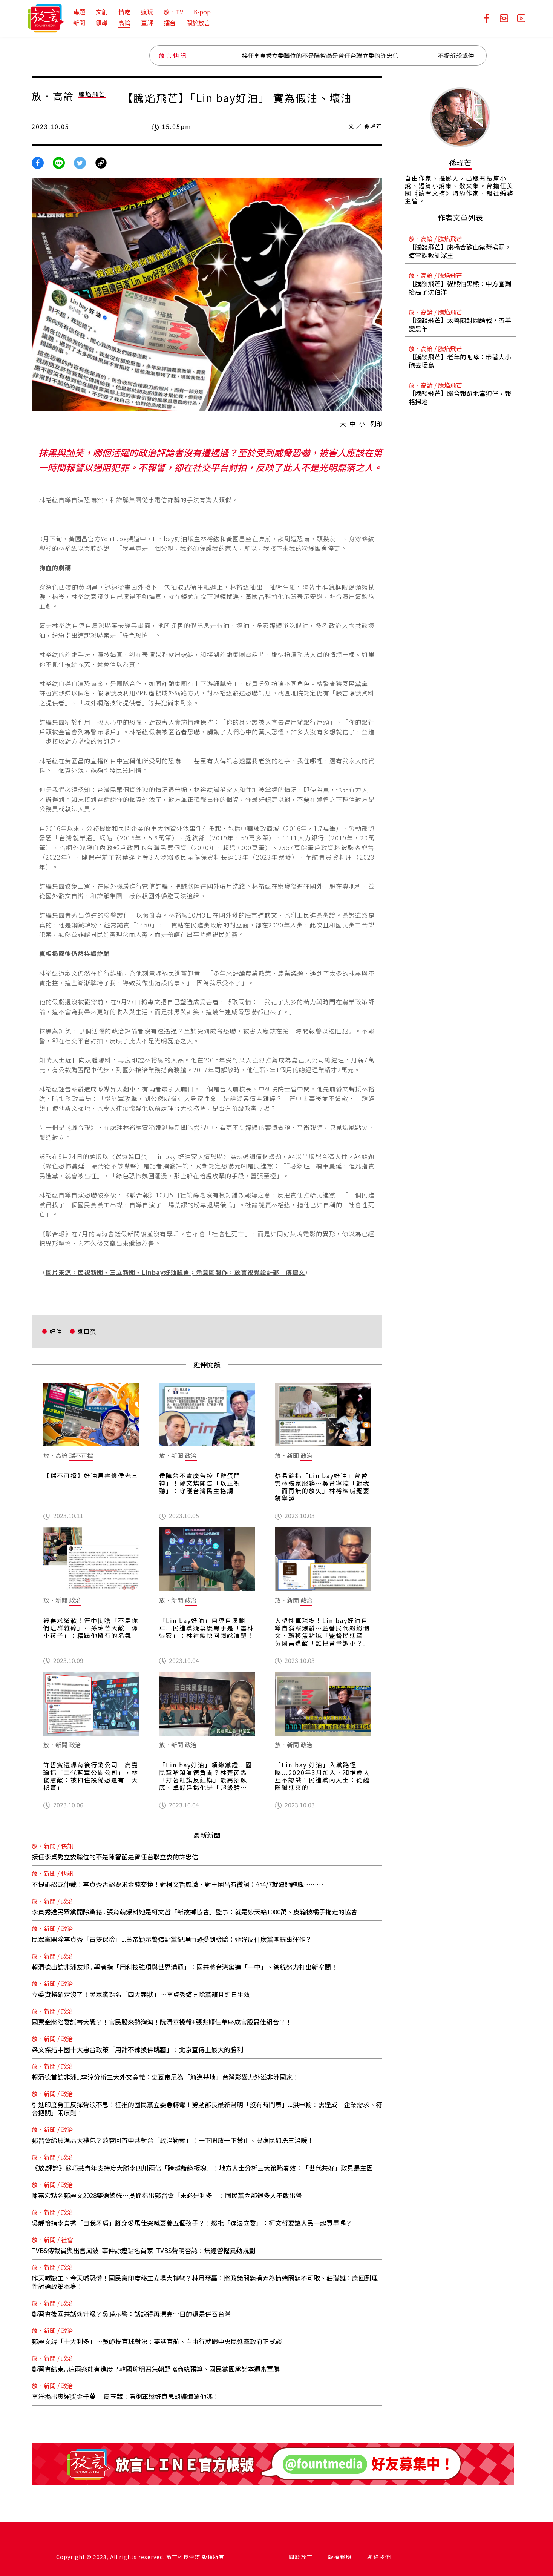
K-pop (202, 11)
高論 (124, 22)
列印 (376, 423)
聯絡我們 (379, 2557)
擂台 (170, 22)
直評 (147, 22)
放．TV (173, 11)
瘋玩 (147, 11)
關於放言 (198, 22)
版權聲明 (340, 2557)
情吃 (124, 11)
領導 (102, 22)
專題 (79, 11)
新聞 (79, 22)
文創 (102, 11)
